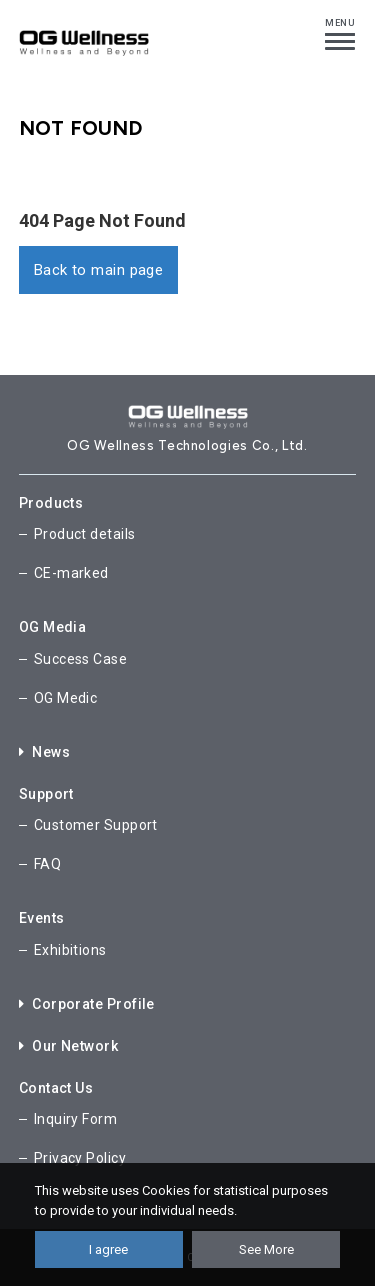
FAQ (47, 864)
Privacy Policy (80, 1158)
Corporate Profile (87, 1004)
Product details (85, 534)
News (44, 752)
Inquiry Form (75, 1119)
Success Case (80, 659)
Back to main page (99, 270)
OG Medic (66, 698)
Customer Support (96, 825)
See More (266, 1249)
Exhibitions (70, 950)
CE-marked (71, 573)
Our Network (68, 1046)
